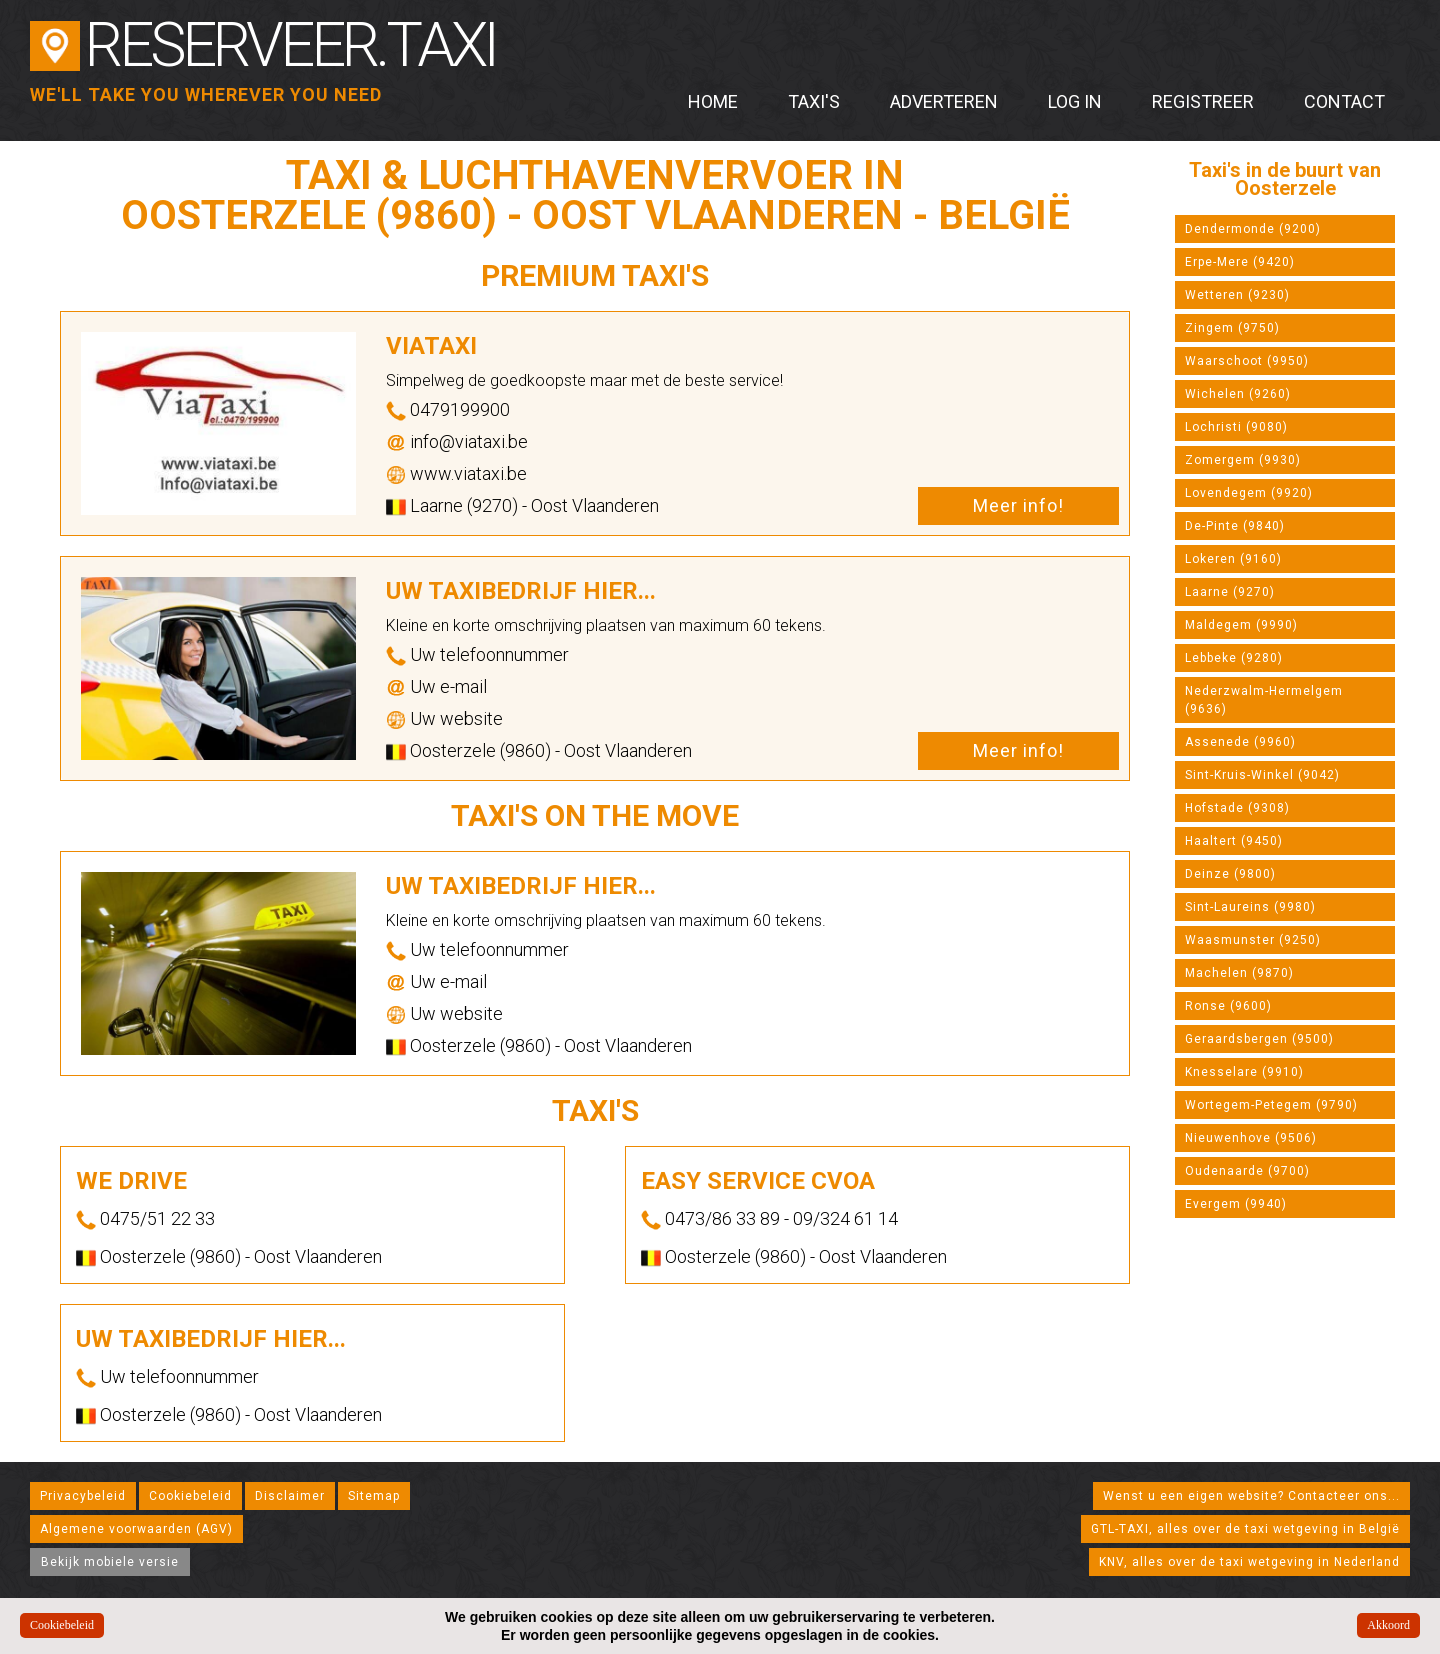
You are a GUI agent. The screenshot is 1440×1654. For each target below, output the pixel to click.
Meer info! (1018, 505)
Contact (1344, 101)
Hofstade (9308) (1237, 808)
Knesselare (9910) (1244, 1072)
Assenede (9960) (1240, 742)
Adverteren (944, 101)
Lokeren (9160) (1233, 559)
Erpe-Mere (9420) (1240, 262)
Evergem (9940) (1236, 1204)
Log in (1075, 101)
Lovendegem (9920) (1249, 493)
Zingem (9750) (1232, 328)
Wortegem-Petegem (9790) (1271, 1105)
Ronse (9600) (1228, 1006)
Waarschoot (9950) (1247, 361)
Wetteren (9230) (1237, 295)
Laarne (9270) (1230, 592)
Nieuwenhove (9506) (1251, 1138)
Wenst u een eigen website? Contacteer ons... (1251, 1496)
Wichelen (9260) (1238, 394)
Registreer (1203, 101)
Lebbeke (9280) (1234, 658)
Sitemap (374, 1496)
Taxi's (814, 101)
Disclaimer (290, 1496)
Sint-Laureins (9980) (1250, 907)
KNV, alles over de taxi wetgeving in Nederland (1249, 1562)
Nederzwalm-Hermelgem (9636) (1264, 700)
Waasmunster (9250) (1253, 940)
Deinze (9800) (1230, 874)
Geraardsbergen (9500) (1259, 1039)
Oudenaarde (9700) (1247, 1171)
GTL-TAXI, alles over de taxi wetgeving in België (1245, 1529)
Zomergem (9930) (1243, 460)
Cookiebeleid (190, 1496)
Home (713, 101)
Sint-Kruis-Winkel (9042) (1262, 775)
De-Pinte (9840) (1235, 526)
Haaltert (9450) (1234, 841)
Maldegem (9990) (1241, 625)
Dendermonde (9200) (1253, 229)
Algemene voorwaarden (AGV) (136, 1529)
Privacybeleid (83, 1496)
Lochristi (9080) (1236, 427)
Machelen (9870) (1239, 973)
